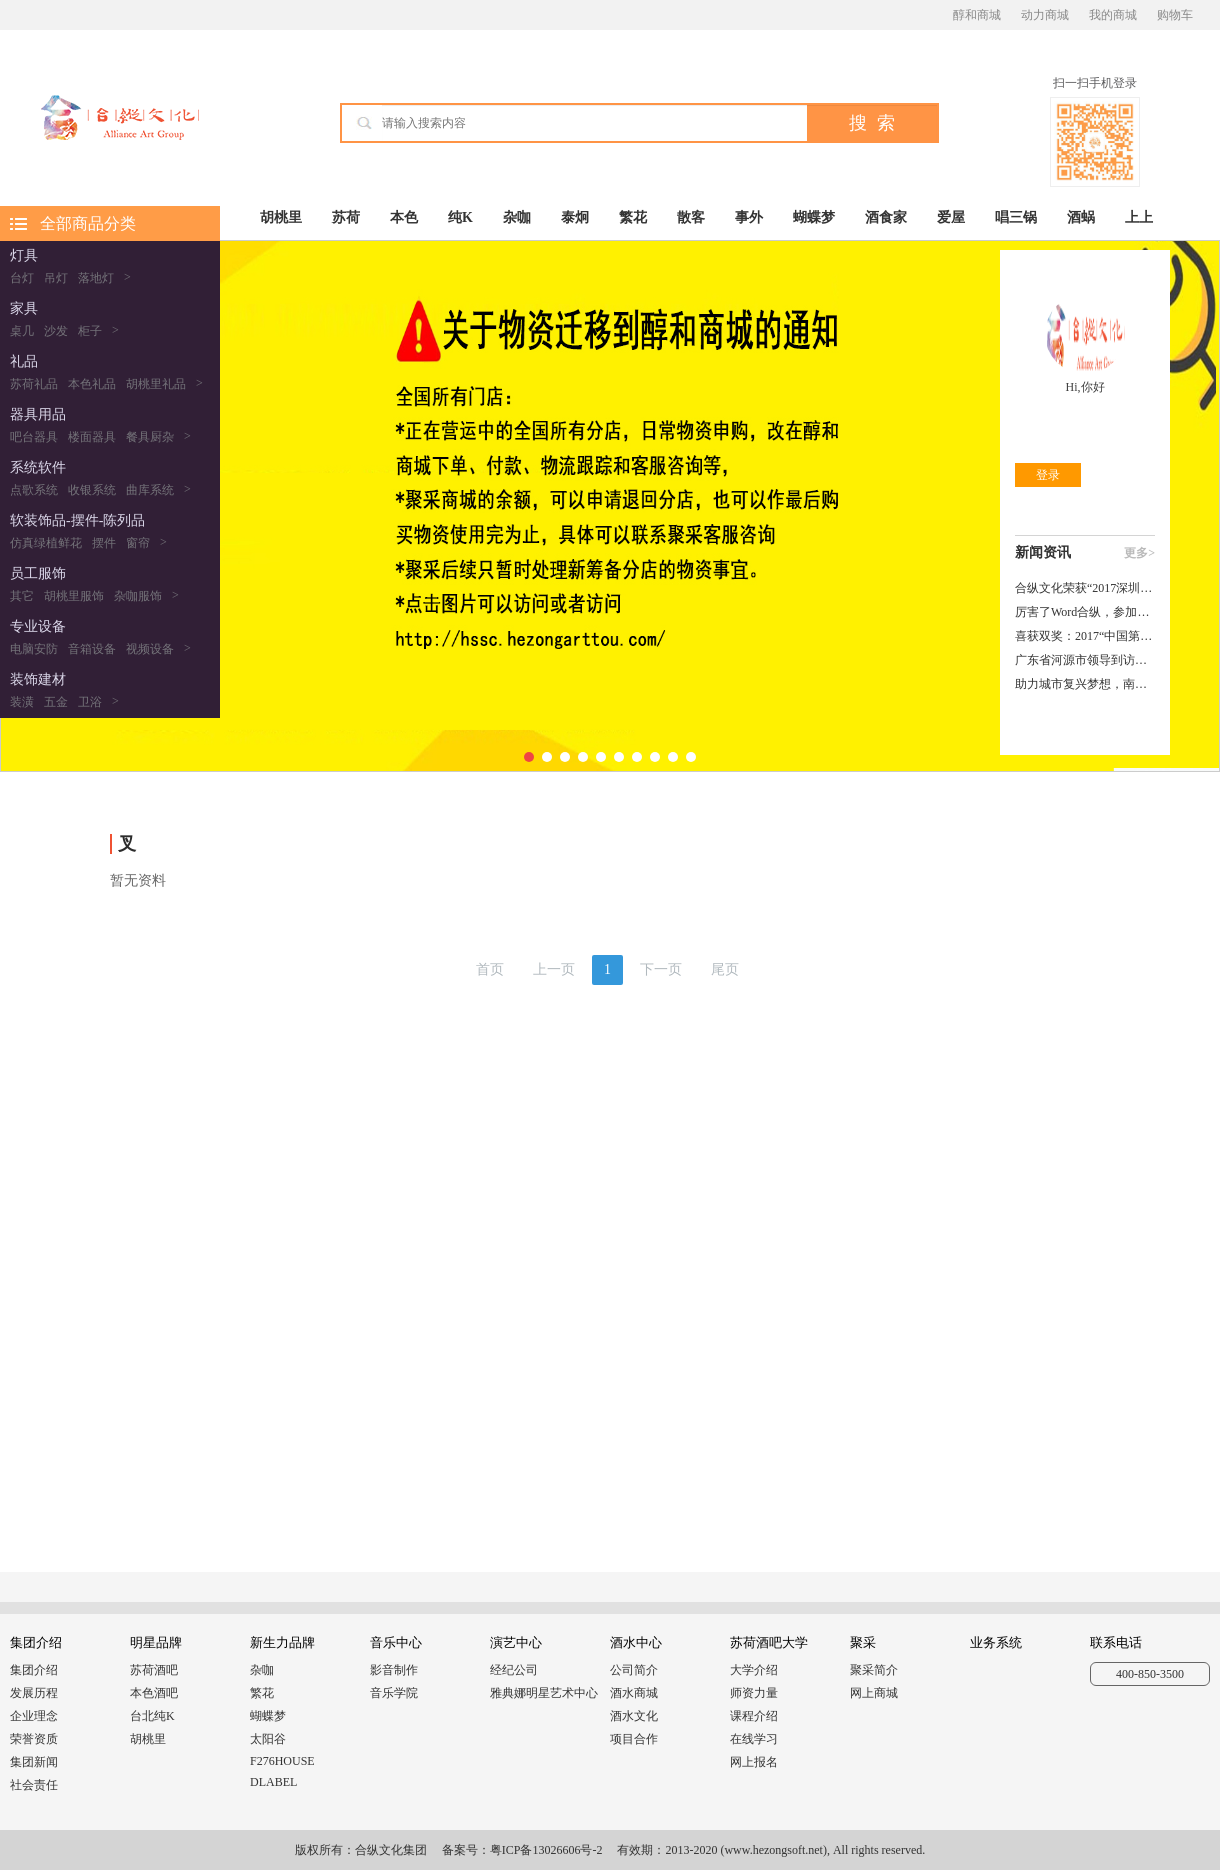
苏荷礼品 (34, 384)
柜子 (90, 331)
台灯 (22, 278)
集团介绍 (34, 1670)
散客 (691, 217)
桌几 (22, 331)
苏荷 (346, 217)
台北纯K (152, 1716)
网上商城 (874, 1693)
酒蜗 (1081, 217)
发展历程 (34, 1693)
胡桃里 (281, 217)
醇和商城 (977, 15)
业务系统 (996, 1642)
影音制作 (394, 1670)
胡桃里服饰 (74, 596)
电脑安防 (34, 649)
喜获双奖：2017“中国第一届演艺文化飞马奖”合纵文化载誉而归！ (1085, 636)
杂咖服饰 (138, 596)
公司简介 (634, 1670)
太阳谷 (268, 1739)
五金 (56, 702)
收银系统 (92, 490)
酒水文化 (634, 1716)
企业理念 (34, 1716)
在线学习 (754, 1739)
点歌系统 (34, 490)
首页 (490, 969)
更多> (1139, 553)
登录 (1048, 475)
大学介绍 (754, 1670)
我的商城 (1113, 15)
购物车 (1175, 15)
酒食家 (886, 217)
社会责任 (34, 1785)
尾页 (725, 969)
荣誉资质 (34, 1739)
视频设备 (150, 649)
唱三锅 (1016, 217)
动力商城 (1045, 15)
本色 (404, 217)
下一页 (661, 969)
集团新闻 (34, 1762)
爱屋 (951, 217)
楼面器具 (92, 437)
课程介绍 (754, 1716)
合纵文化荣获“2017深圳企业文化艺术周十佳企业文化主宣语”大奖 (1085, 588)
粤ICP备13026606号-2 (546, 1850)
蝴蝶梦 (814, 217)
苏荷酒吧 (154, 1670)
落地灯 (96, 278)
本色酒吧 (154, 1693)
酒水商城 (634, 1693)
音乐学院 (394, 1693)
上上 (1139, 217)
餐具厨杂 (150, 437)
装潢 (22, 702)
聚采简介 (874, 1670)
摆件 (104, 543)
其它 (22, 596)
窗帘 (138, 543)
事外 (749, 217)
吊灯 (56, 278)
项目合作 (634, 1739)
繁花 (633, 217)
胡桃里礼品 (156, 384)
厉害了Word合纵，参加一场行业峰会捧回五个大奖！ (1085, 612)
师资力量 (754, 1693)
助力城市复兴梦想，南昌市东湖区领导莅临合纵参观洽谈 (1085, 684)
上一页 (554, 969)
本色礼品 (92, 384)
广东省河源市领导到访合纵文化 (1085, 660)
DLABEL (273, 1782)
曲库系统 (150, 490)
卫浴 (90, 702)
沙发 (56, 331)
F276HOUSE (282, 1761)
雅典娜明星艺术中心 (544, 1693)
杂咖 (517, 217)
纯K (460, 217)
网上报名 (754, 1762)
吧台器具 (34, 437)
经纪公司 (514, 1670)
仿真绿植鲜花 (46, 543)
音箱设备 (92, 649)
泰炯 (575, 217)
